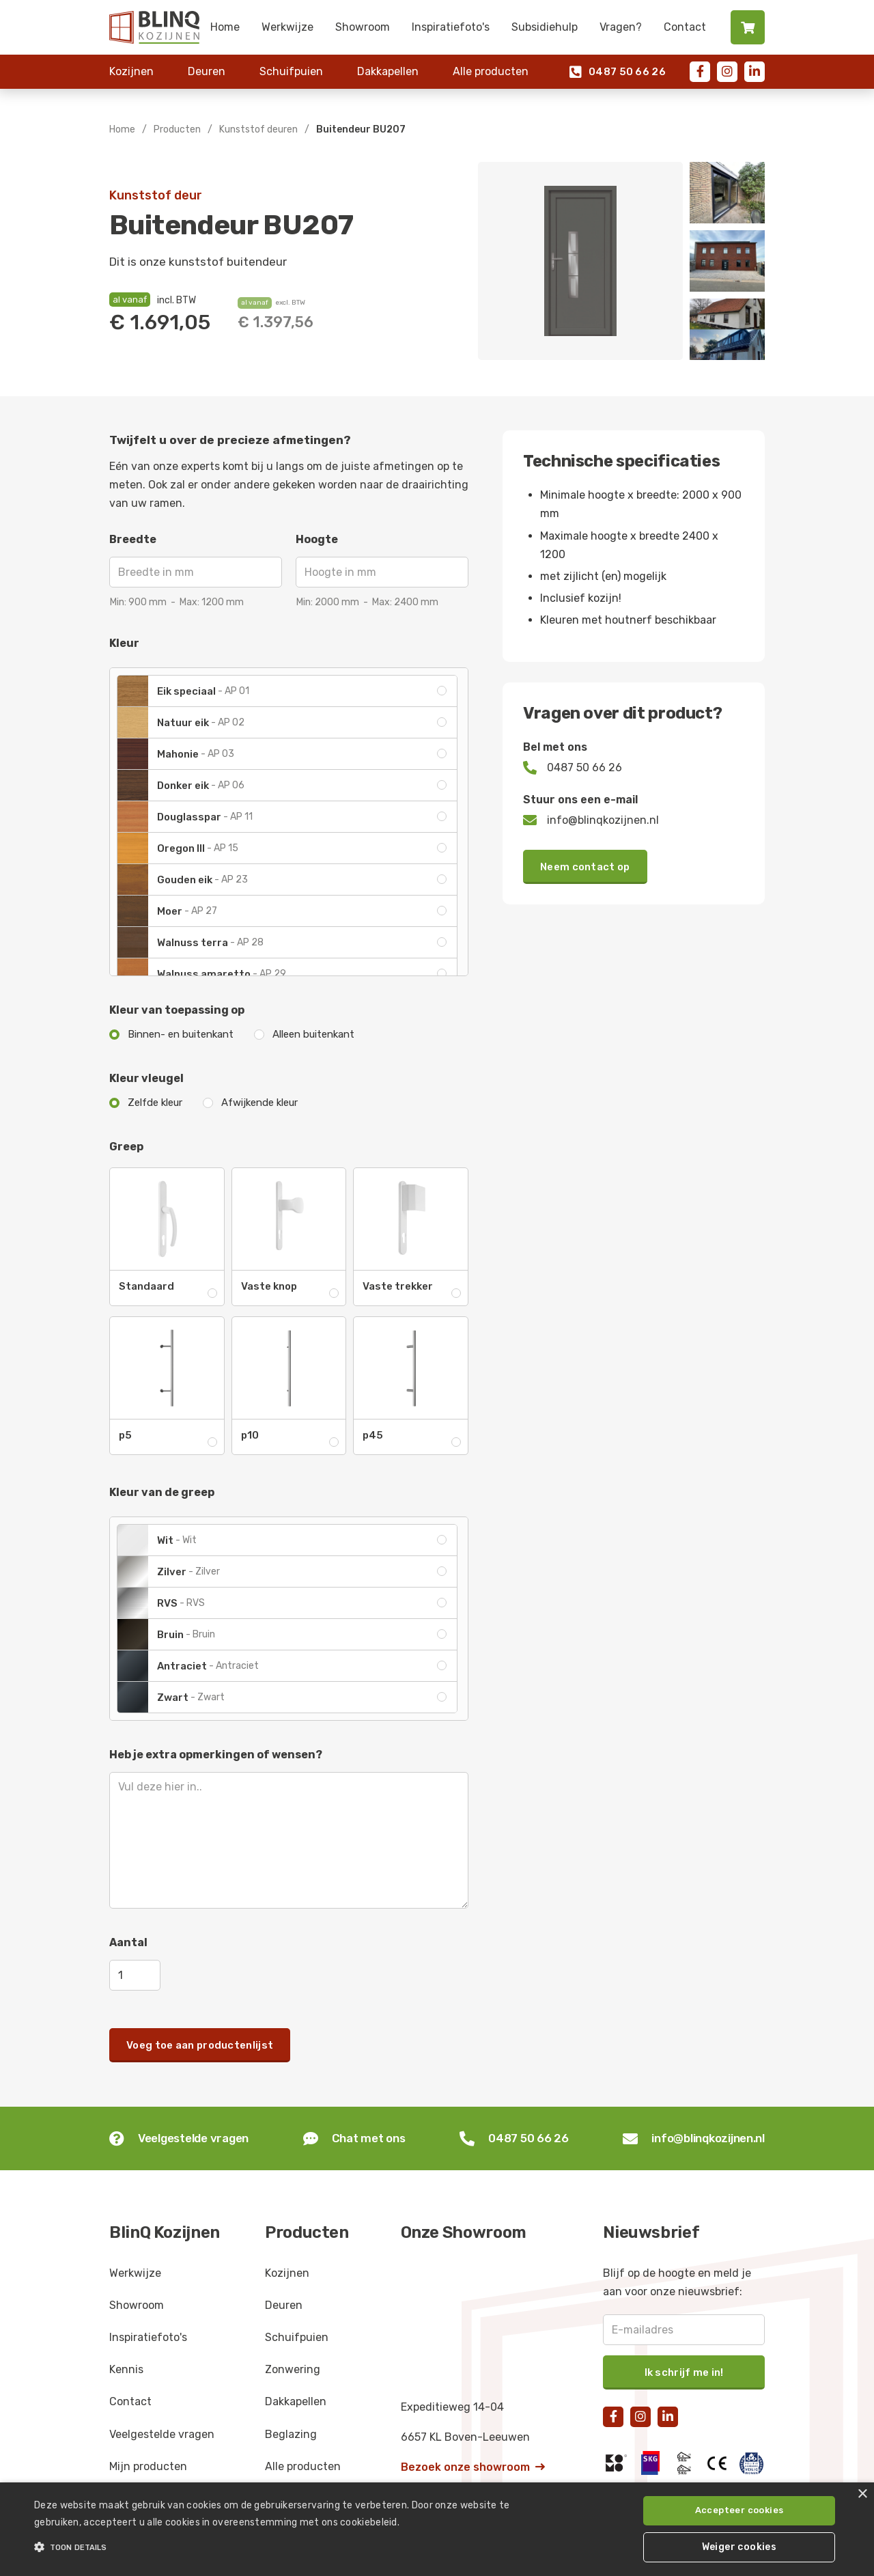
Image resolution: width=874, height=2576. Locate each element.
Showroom (362, 26)
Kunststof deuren (258, 129)
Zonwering (292, 2369)
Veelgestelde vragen (161, 2434)
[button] (296, 2547)
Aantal (128, 1942)
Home (225, 26)
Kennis (126, 2369)
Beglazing (291, 2434)
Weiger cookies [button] (739, 2547)
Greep (126, 1146)
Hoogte (317, 539)
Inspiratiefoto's (451, 26)
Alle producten (490, 71)
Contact (685, 26)
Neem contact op (585, 867)
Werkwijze (287, 26)
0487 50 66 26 (617, 72)
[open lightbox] (580, 261)
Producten (177, 129)
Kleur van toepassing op (176, 1009)
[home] (154, 27)
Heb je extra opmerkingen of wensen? (215, 1754)
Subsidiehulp (544, 26)
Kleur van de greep (161, 1492)
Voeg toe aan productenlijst (199, 2045)
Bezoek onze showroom (473, 2467)
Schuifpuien (291, 71)
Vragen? (621, 26)
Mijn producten (148, 2466)
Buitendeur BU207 (361, 129)
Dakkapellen (388, 71)
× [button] (862, 2494)
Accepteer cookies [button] (739, 2510)
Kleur (124, 643)
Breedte (132, 539)
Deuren (206, 71)
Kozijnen (131, 71)
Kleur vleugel (146, 1078)
